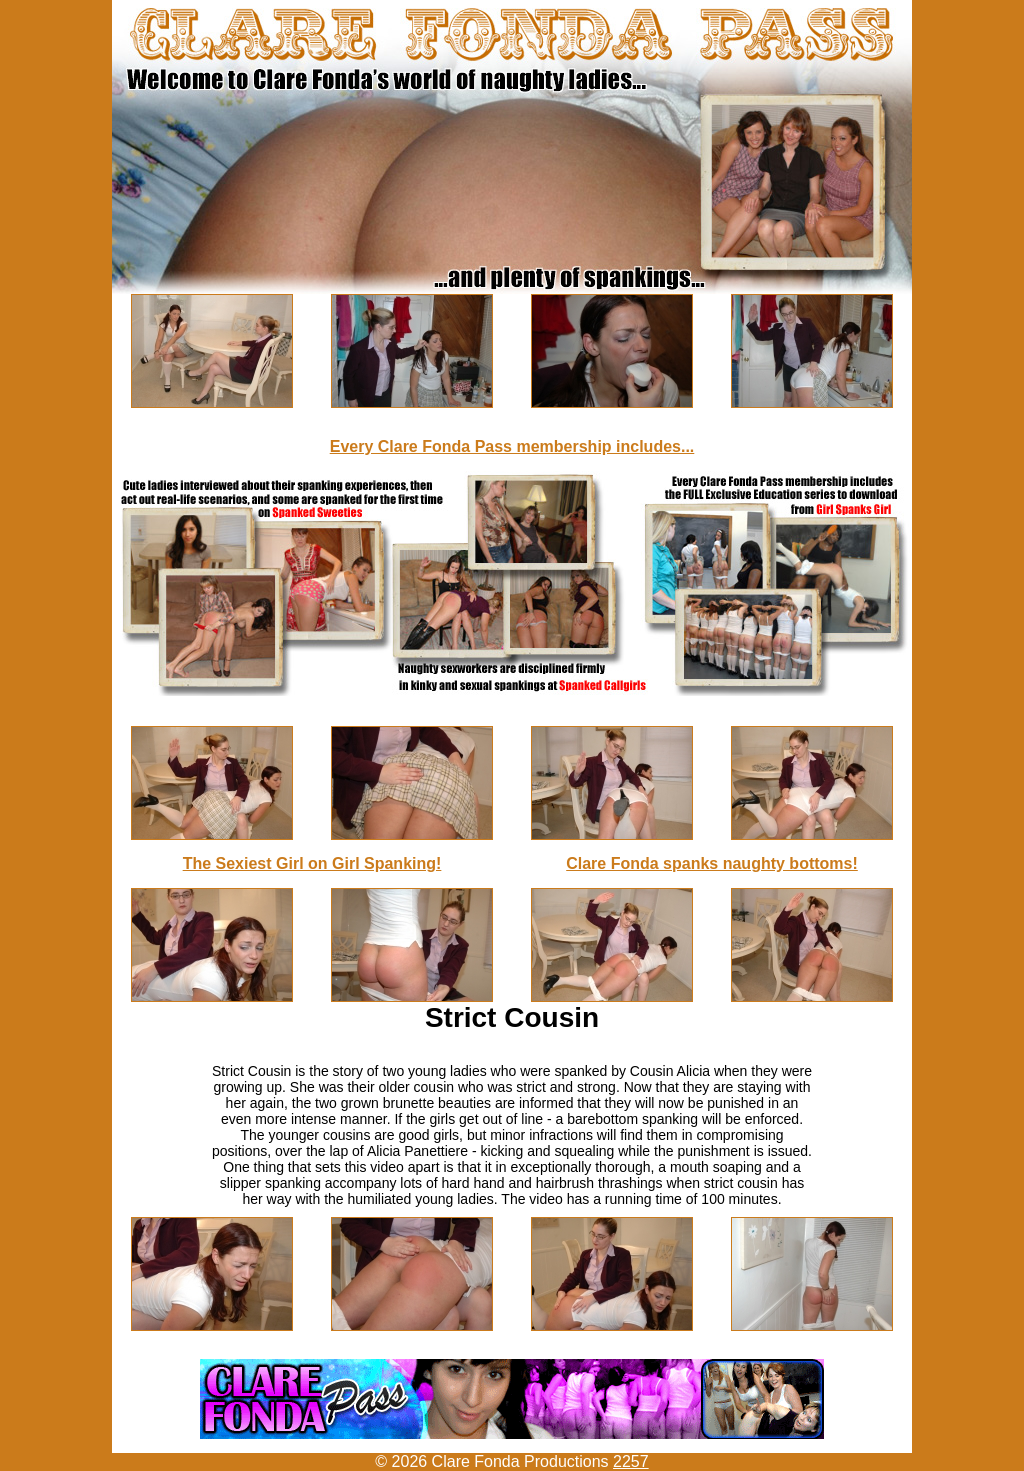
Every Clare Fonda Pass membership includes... (512, 446)
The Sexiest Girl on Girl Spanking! (312, 863)
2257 (631, 1461)
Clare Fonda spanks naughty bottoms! (712, 863)
